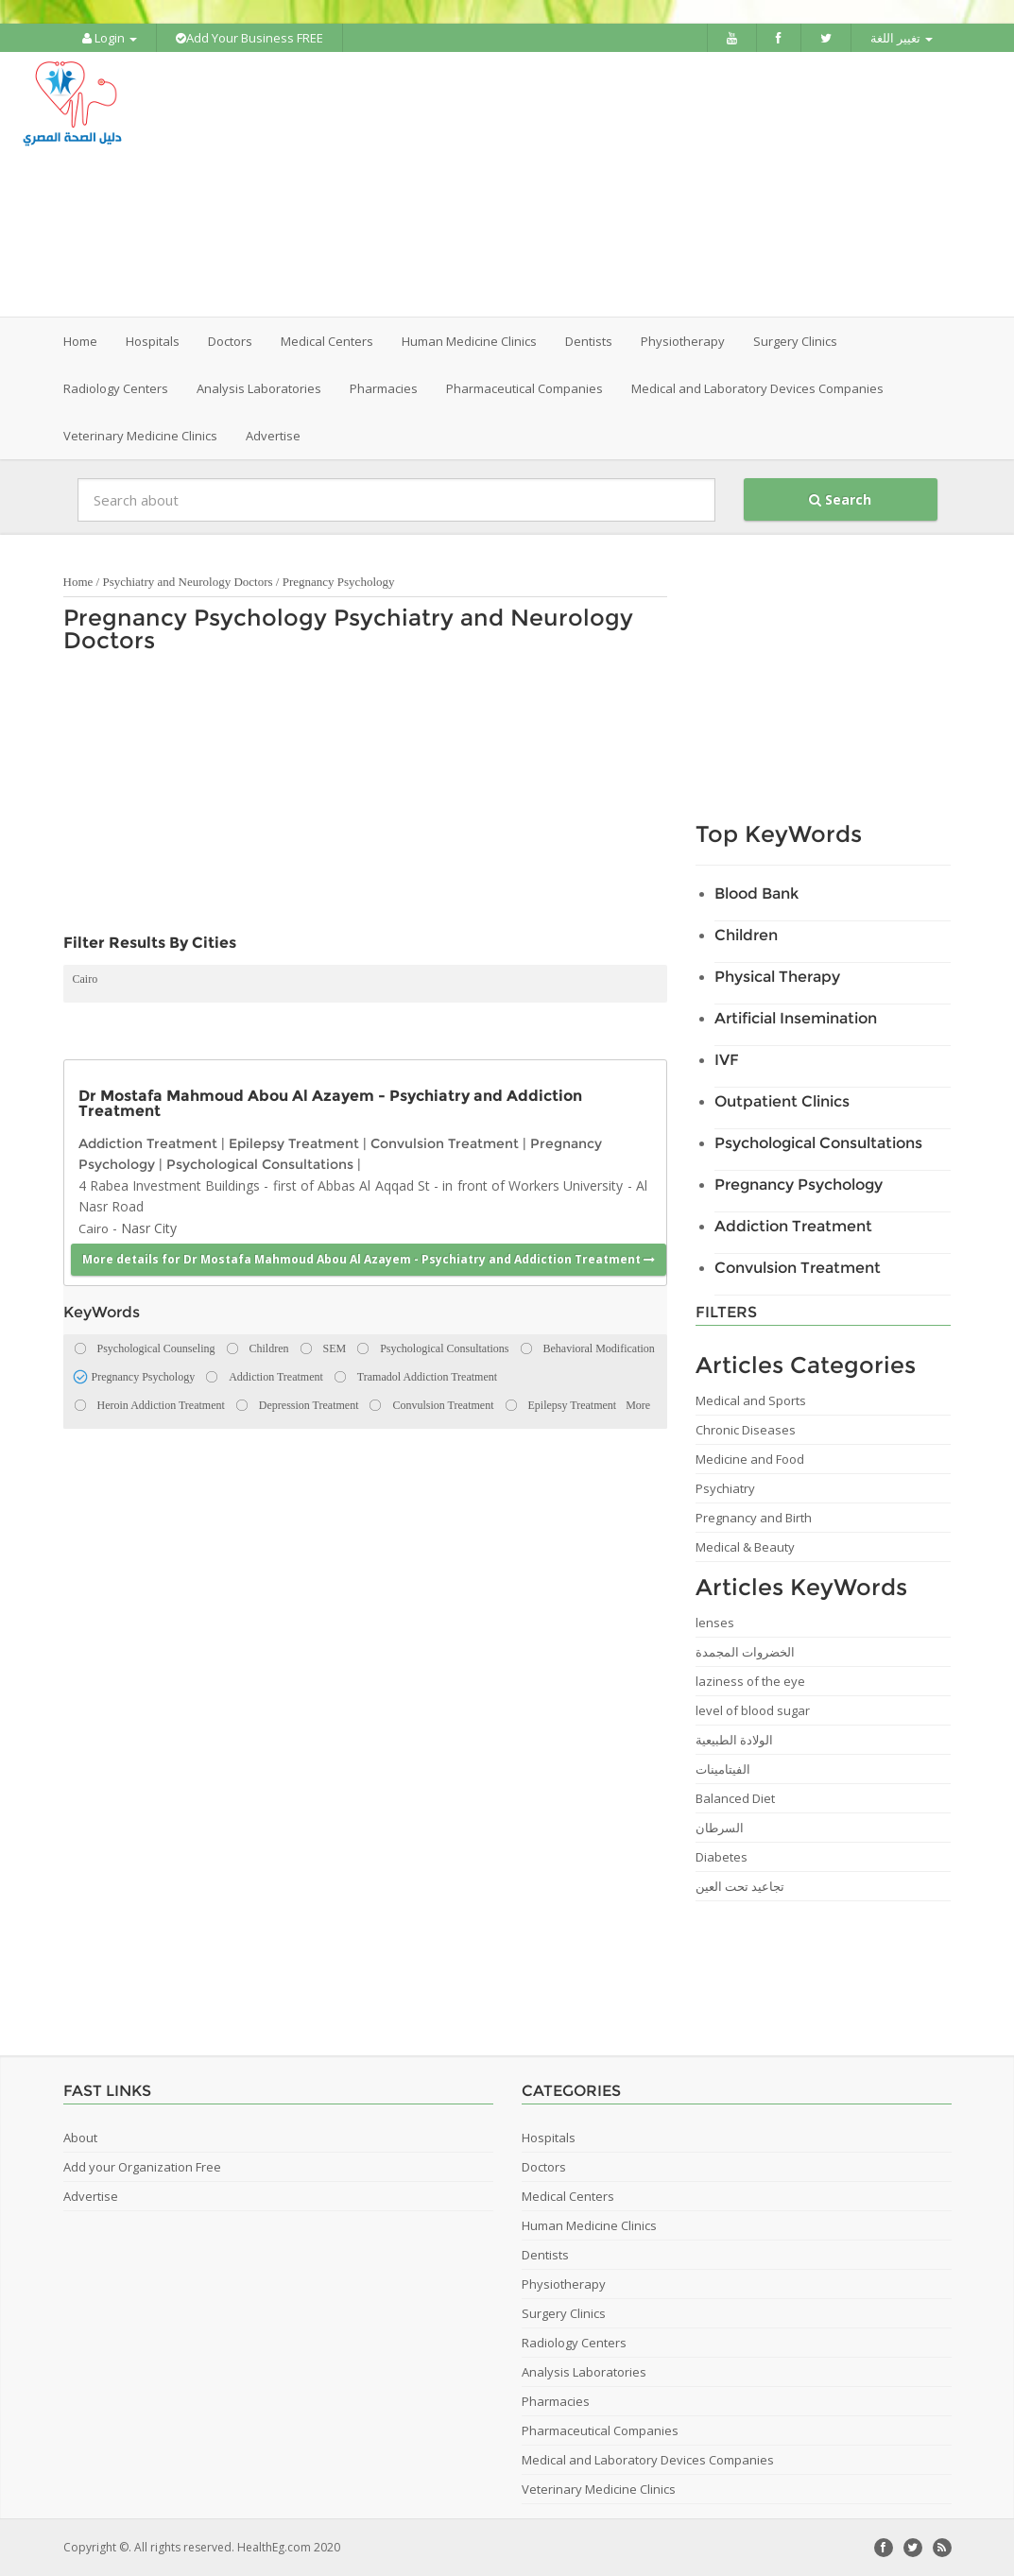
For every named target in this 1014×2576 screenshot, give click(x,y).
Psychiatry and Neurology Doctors (187, 582)
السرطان (720, 1827)
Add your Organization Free (142, 2166)
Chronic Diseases (746, 1429)
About (80, 2137)
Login (109, 37)
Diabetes (722, 1856)
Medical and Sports (751, 1400)
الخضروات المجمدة (745, 1651)
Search (840, 499)
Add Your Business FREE (249, 37)
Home (80, 341)
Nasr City (149, 1228)
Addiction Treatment (147, 1143)
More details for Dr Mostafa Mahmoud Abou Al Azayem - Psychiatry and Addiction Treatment (368, 1259)
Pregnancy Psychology (339, 582)
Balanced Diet (735, 1798)
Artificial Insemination (795, 1018)
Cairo (85, 979)
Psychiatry (725, 1488)
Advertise (273, 435)
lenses (715, 1622)
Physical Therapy (777, 977)
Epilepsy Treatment (294, 1143)
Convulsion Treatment (444, 1143)
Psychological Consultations (259, 1164)
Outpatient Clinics (782, 1101)
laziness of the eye (750, 1681)
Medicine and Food (750, 1459)
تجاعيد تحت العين (740, 1886)
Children (746, 935)
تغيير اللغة (901, 37)
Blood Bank (756, 893)
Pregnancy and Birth (754, 1517)
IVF (726, 1060)
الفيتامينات (723, 1768)
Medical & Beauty (745, 1546)
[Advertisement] (614, 184)
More (638, 1405)
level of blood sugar (753, 1710)
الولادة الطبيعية (734, 1739)
